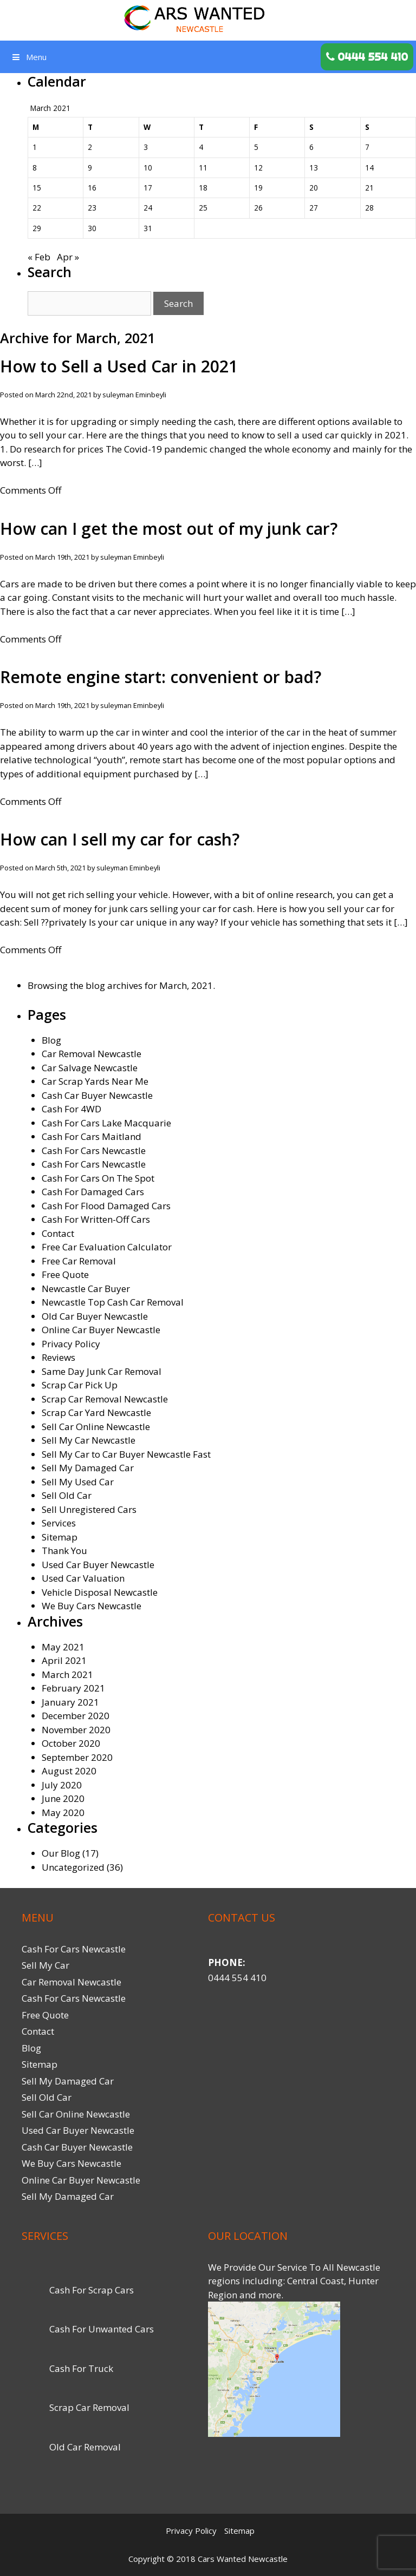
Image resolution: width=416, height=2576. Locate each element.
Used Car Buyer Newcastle (98, 1564)
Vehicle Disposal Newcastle (100, 1592)
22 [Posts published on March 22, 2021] (36, 207)
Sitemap (59, 1537)
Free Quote (65, 1274)
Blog (51, 1040)
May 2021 (63, 1647)
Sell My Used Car (78, 1482)
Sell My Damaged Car (88, 1467)
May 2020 (63, 1812)
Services (59, 1523)
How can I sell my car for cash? (119, 839)
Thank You (64, 1550)
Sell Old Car (67, 1495)
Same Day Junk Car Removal (101, 1371)
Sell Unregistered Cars (89, 1509)
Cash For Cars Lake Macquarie (106, 1123)
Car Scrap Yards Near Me (95, 1081)
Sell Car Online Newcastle (96, 1426)
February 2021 (73, 1688)
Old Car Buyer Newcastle (95, 1316)
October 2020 (71, 1743)
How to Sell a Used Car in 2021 (119, 366)
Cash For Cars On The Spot (98, 1178)
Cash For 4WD (71, 1109)
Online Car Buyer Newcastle (101, 1329)
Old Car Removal (85, 2447)
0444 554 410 (237, 1977)
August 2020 (69, 1771)
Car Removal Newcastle (91, 1053)
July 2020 (62, 1785)
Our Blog (61, 1853)
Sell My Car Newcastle (88, 1440)
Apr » (68, 257)
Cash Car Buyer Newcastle (97, 1095)
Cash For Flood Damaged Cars (106, 1205)
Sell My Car (45, 1965)
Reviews (58, 1357)
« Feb (39, 257)
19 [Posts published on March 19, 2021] (258, 187)
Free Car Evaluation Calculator (107, 1247)
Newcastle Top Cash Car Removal (113, 1302)
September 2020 (77, 1757)
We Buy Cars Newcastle (91, 1606)
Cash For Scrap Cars (91, 2290)
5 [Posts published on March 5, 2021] (256, 147)
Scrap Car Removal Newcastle (105, 1399)
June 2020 (63, 1798)
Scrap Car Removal (89, 2407)
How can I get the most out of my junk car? (168, 528)
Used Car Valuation (83, 1578)
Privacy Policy (71, 1344)
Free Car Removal (79, 1261)
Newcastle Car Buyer (86, 1288)
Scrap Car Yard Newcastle (96, 1412)
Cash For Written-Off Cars (96, 1219)
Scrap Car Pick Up (80, 1385)
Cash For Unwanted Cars (101, 2329)
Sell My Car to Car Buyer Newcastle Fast (126, 1454)
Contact (58, 1233)
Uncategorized (73, 1867)
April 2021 (64, 1660)
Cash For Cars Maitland (91, 1136)
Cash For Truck (81, 2368)
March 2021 (67, 1674)
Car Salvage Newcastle (90, 1067)
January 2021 (70, 1702)
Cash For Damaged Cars (93, 1191)
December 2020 (75, 1715)
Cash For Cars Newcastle (94, 1150)
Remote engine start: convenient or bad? (160, 677)
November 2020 (76, 1729)
